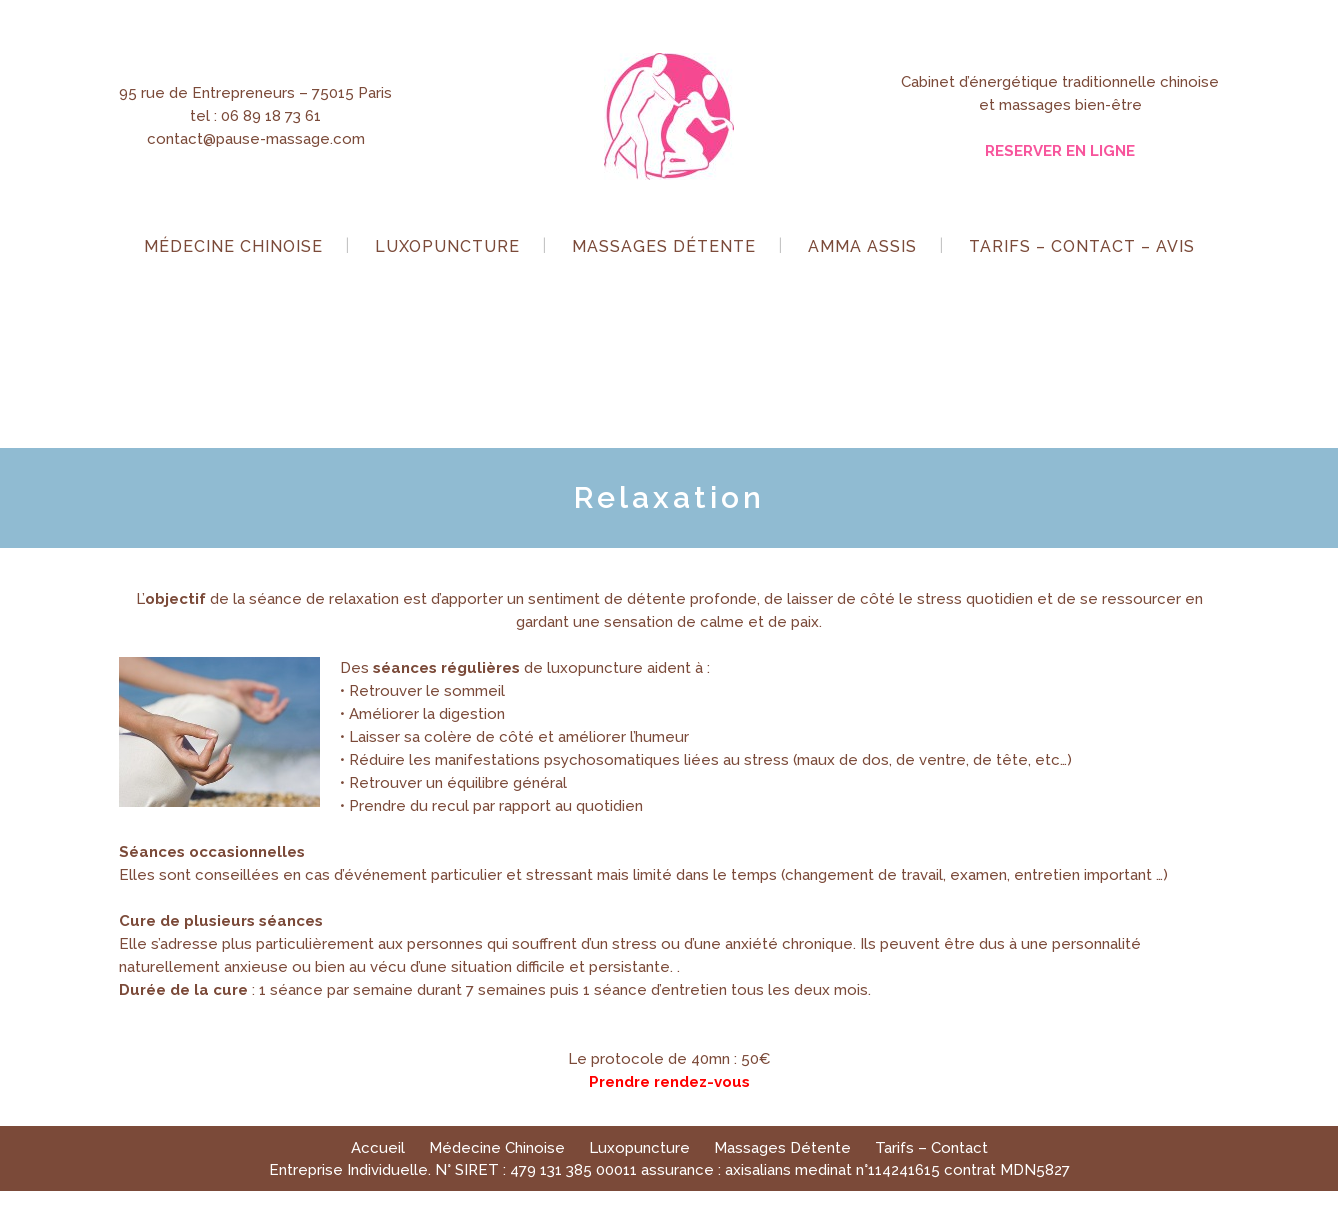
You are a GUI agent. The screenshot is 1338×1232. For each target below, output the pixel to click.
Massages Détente (782, 1148)
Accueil (378, 1148)
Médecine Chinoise (497, 1148)
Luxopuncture (639, 1148)
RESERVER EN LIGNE (1060, 151)
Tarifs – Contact (931, 1148)
